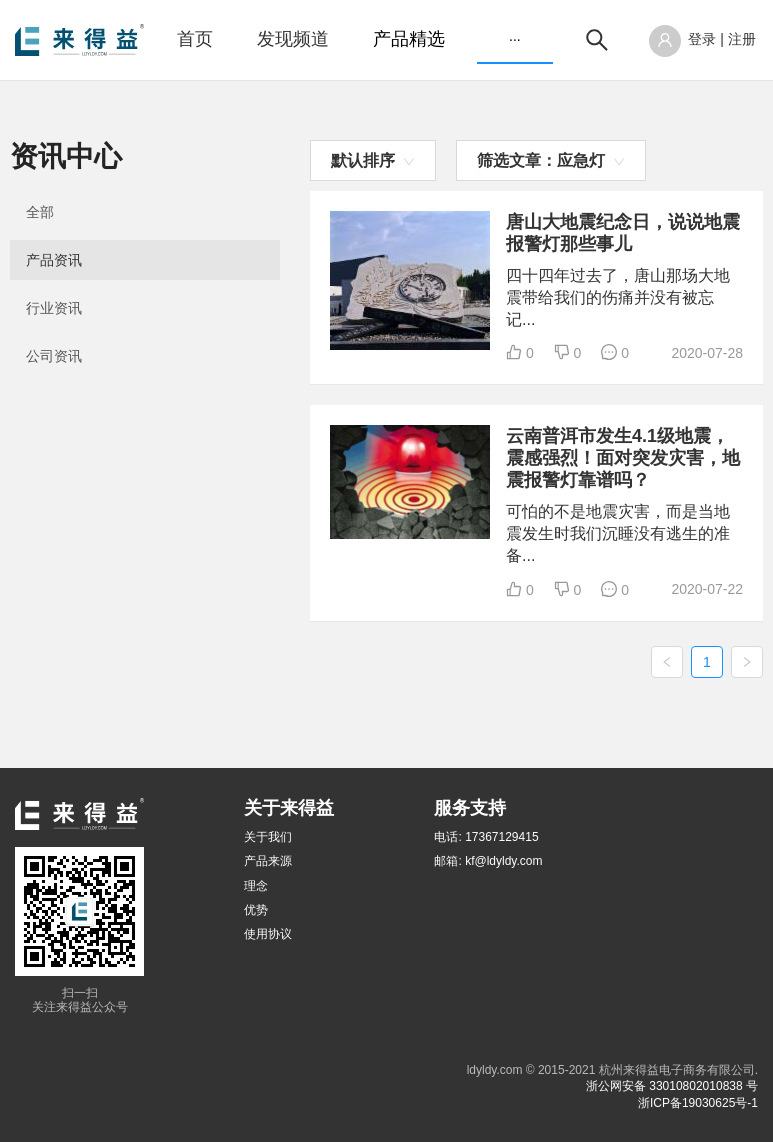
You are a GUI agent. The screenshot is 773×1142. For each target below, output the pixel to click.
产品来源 (268, 861)
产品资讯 (54, 260)
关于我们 (268, 837)
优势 (256, 910)
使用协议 (268, 934)
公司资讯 (54, 356)
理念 (256, 886)
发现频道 (293, 39)
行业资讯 (54, 308)
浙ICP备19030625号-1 (698, 1103)
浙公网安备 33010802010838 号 (672, 1086)
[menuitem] (195, 40)
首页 (195, 39)
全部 (40, 212)
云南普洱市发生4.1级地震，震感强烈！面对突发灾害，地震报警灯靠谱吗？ (623, 458)
